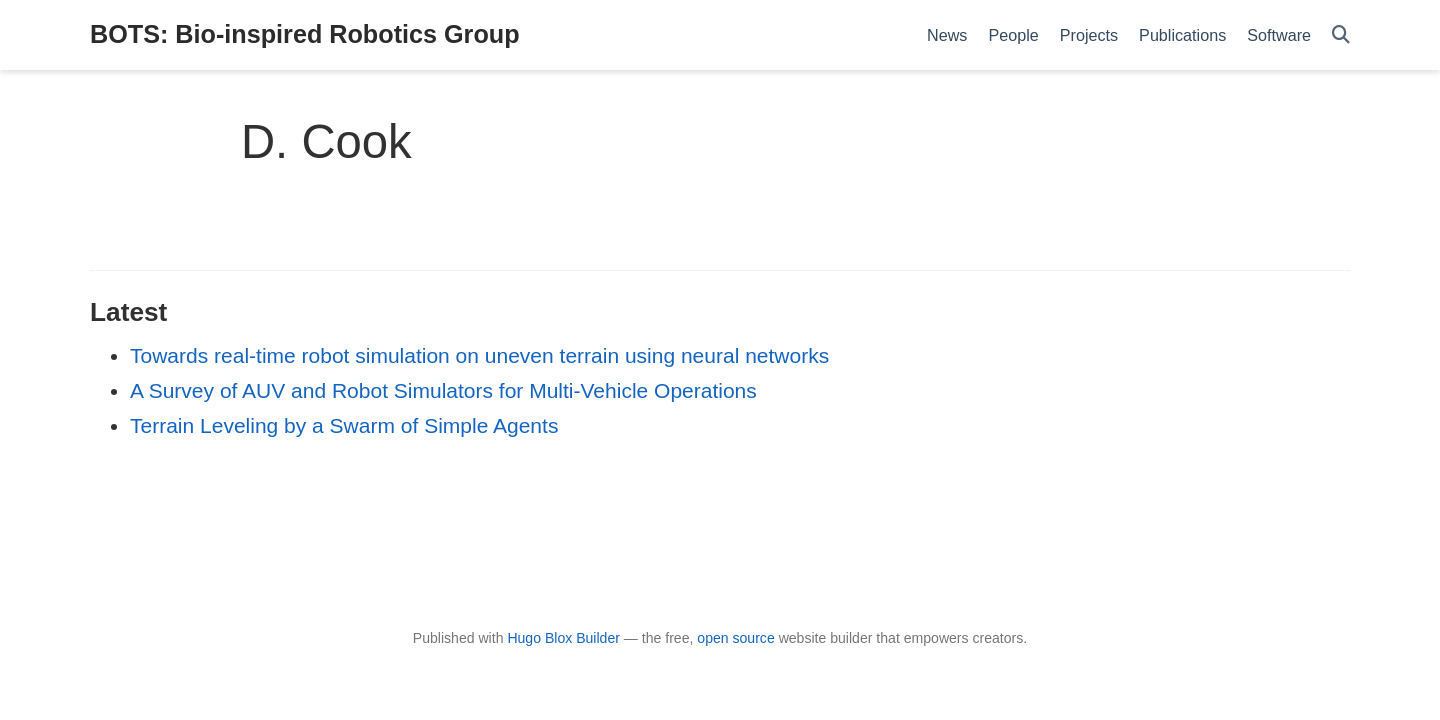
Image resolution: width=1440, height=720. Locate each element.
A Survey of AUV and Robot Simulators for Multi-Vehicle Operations (443, 390)
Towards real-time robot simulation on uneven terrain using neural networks (479, 355)
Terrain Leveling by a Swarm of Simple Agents (344, 425)
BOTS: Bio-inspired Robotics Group (305, 34)
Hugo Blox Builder (563, 638)
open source (735, 638)
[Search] (1341, 35)
